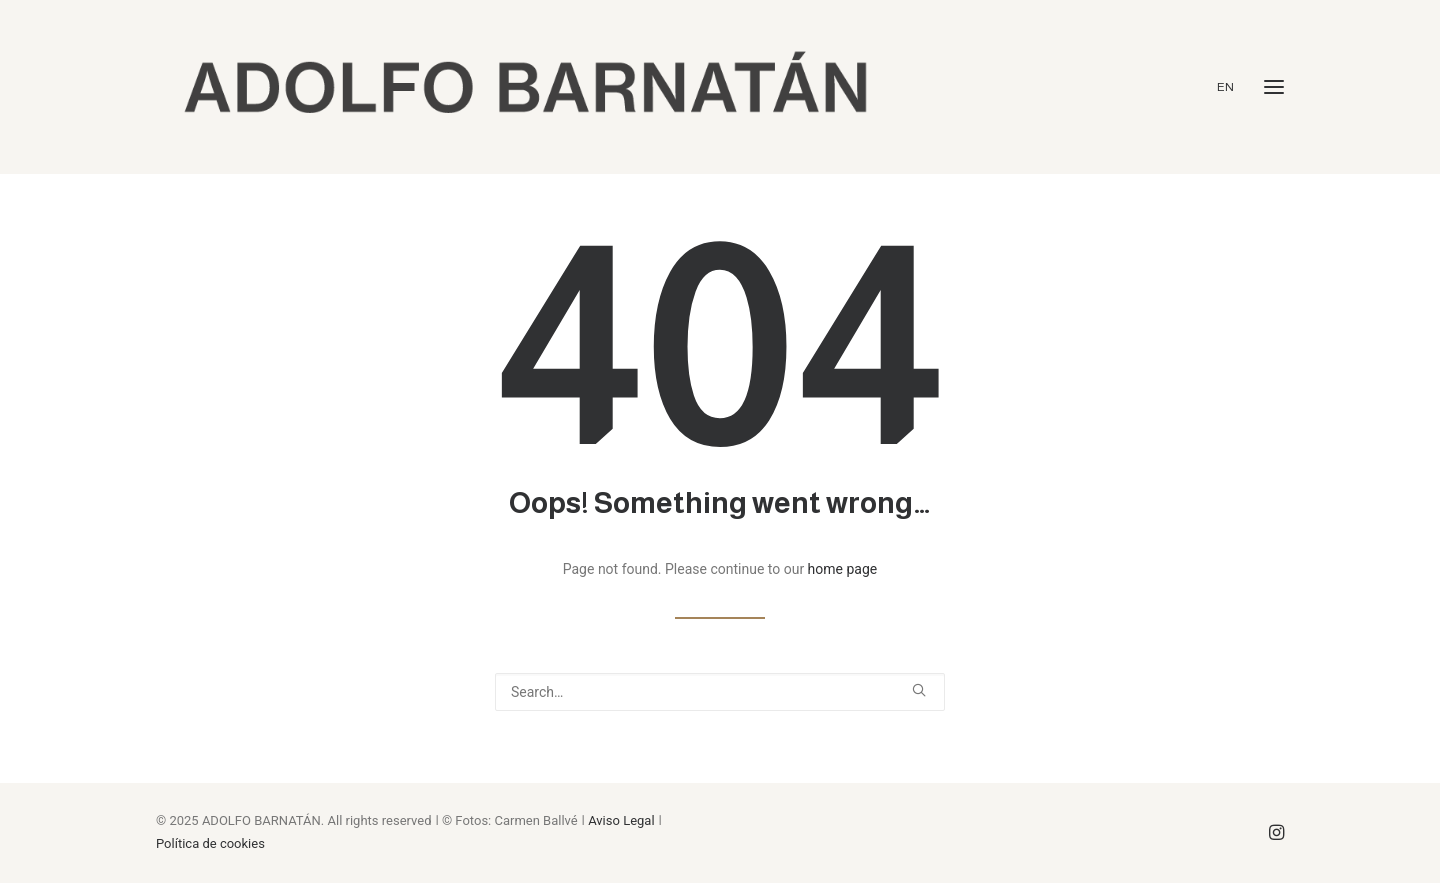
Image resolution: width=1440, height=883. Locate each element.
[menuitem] (1230, 87)
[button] (1274, 87)
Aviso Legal (621, 820)
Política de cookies (210, 843)
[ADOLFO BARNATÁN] (525, 87)
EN (1226, 87)
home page (843, 569)
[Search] (720, 692)
